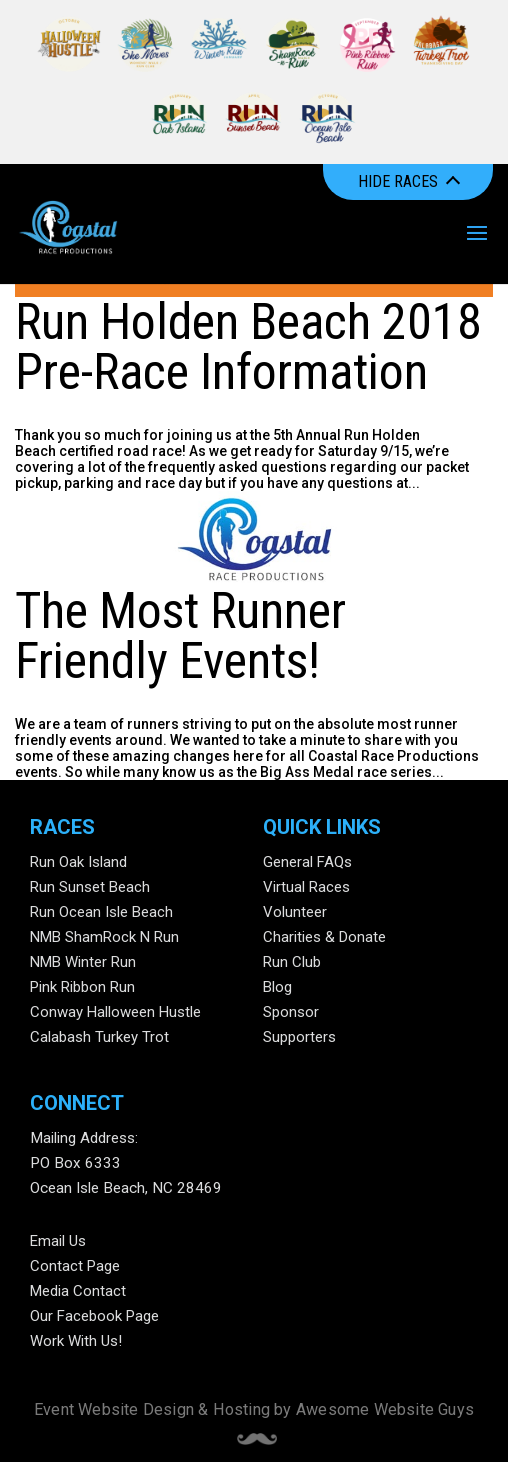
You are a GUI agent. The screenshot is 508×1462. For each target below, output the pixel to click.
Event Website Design (114, 1409)
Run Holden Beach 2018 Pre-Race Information (248, 347)
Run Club (292, 962)
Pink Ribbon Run (82, 987)
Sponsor (291, 1012)
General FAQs (307, 862)
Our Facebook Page (94, 1316)
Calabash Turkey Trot (99, 1037)
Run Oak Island (78, 862)
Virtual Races (306, 887)
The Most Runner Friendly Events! (180, 636)
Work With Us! (76, 1341)
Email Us (58, 1241)
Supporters (299, 1037)
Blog (277, 987)
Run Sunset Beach (90, 887)
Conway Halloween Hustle (115, 1012)
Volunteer (295, 912)
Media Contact (78, 1291)
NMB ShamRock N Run (104, 937)
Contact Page (75, 1266)
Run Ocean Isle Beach (101, 912)
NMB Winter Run (83, 962)
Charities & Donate (324, 937)
